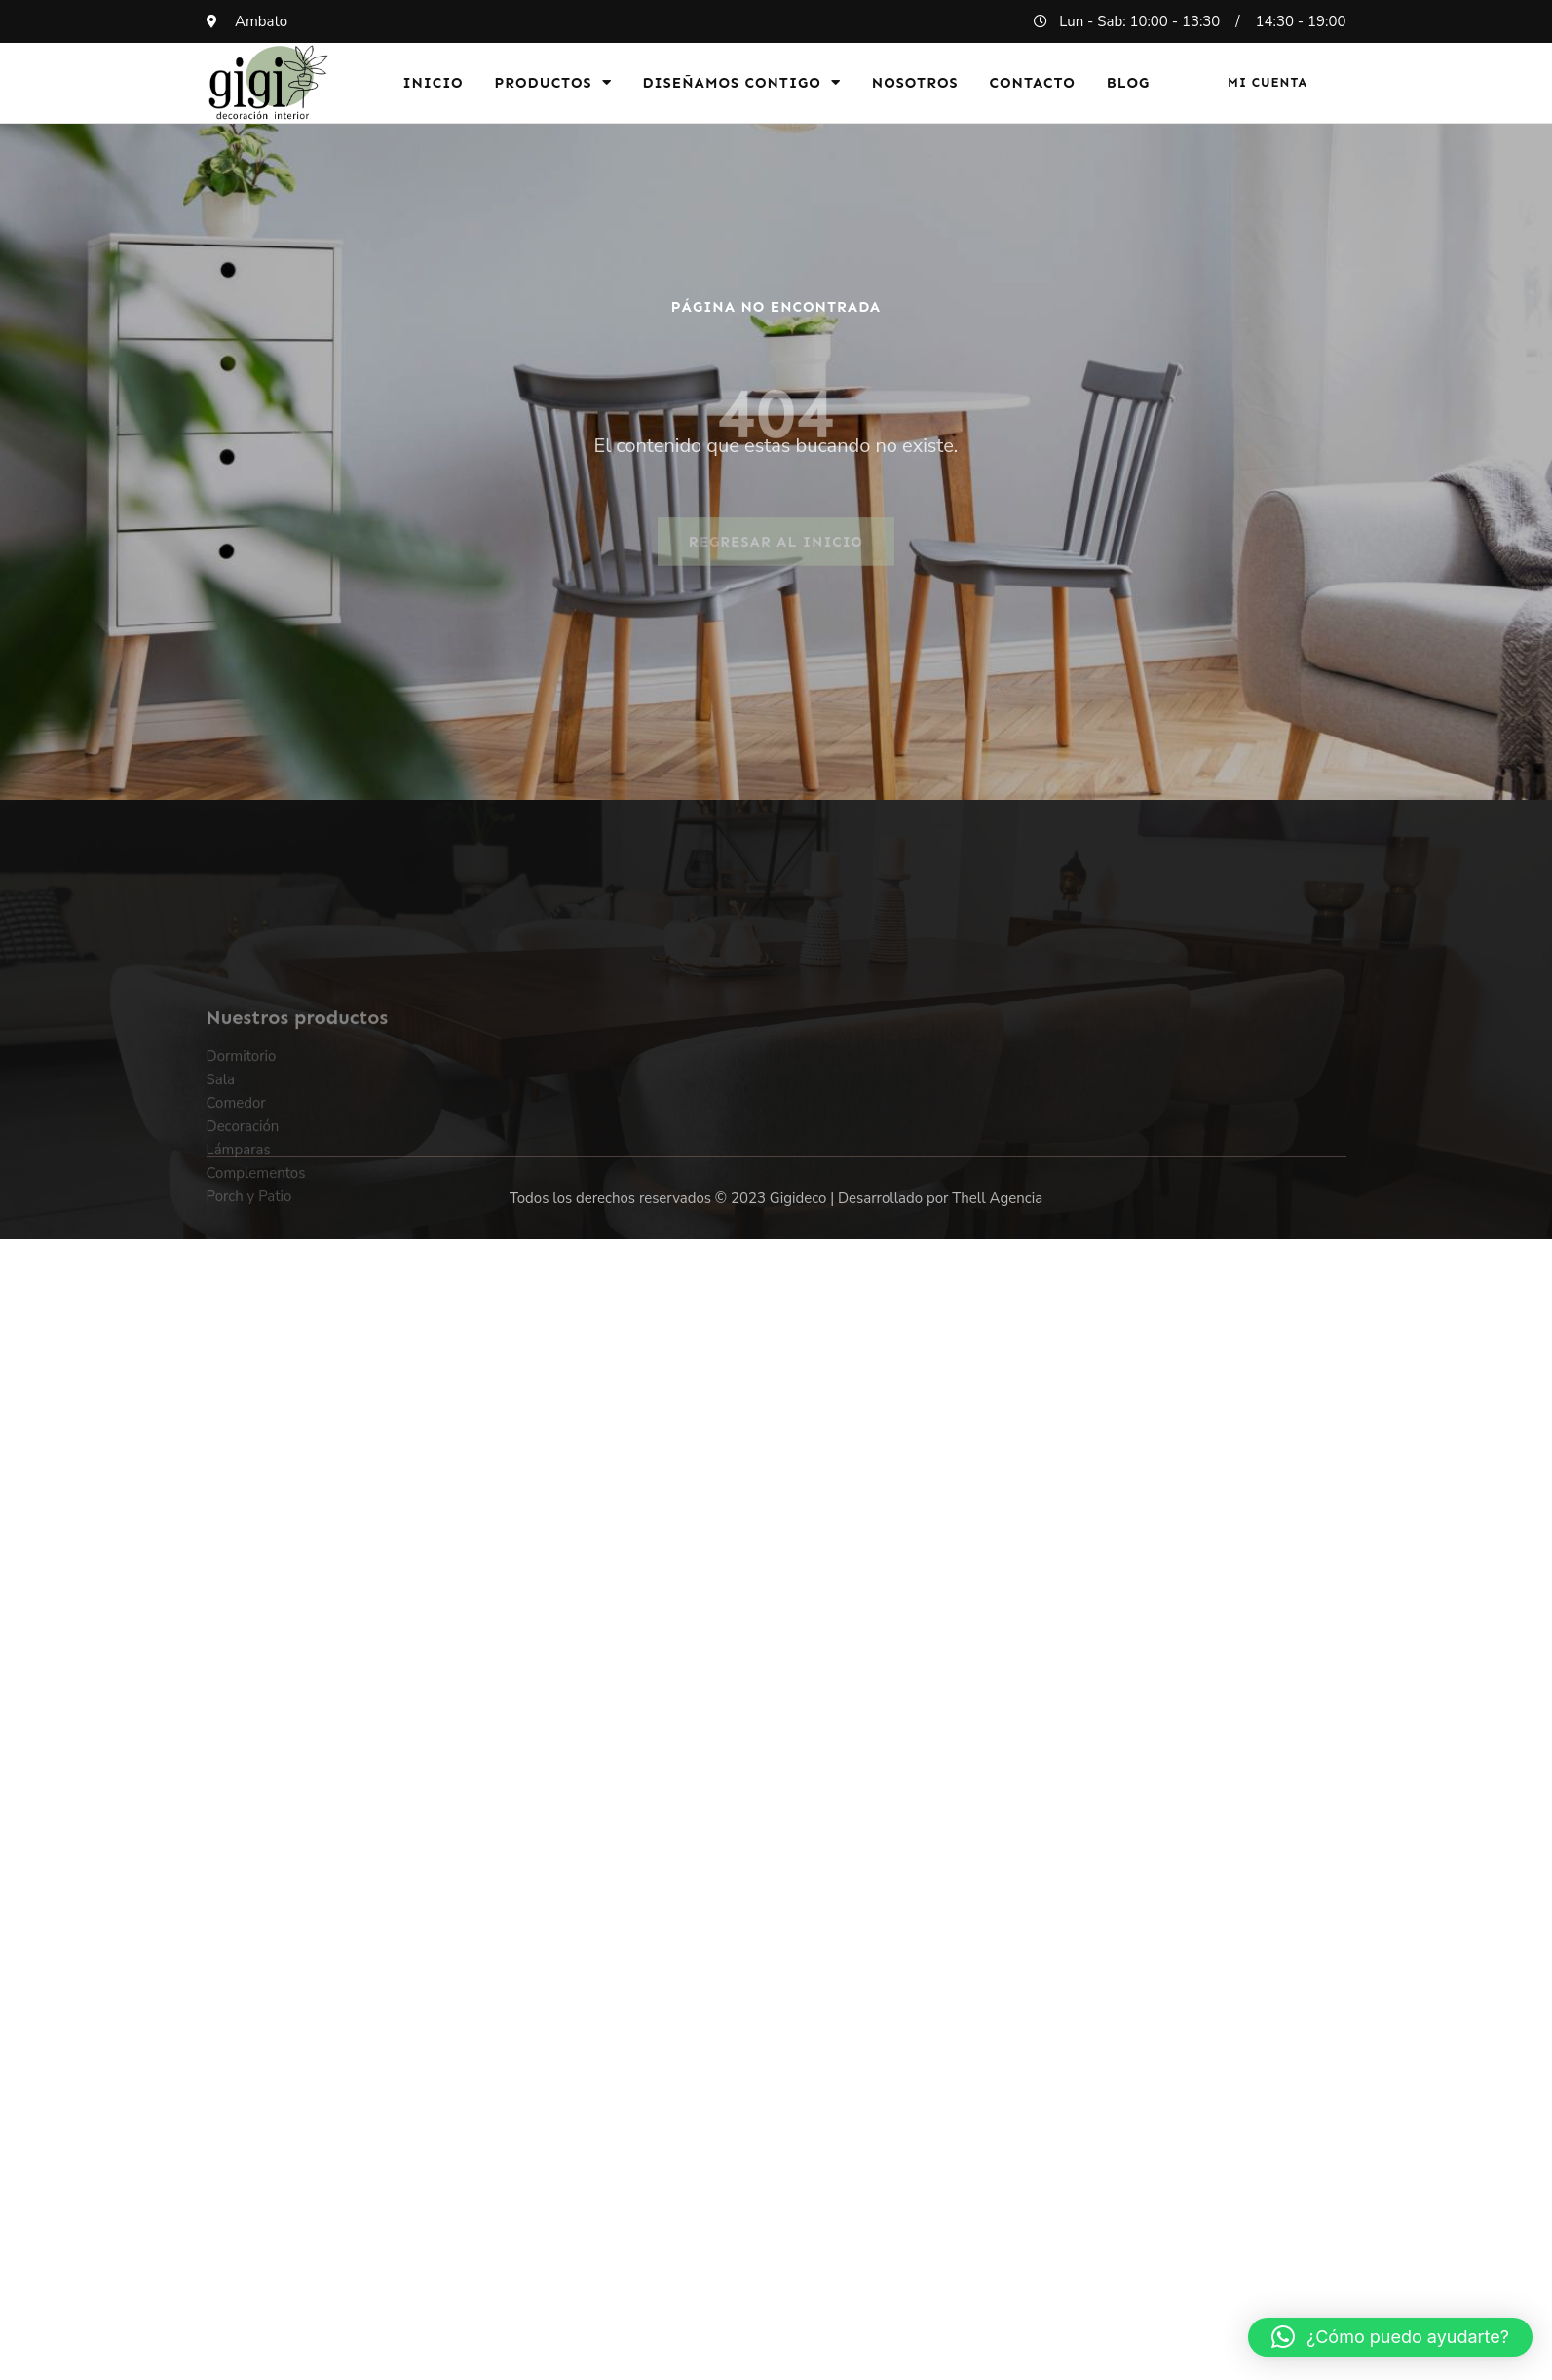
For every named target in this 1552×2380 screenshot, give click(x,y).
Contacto (1033, 83)
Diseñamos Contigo (742, 82)
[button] (1390, 2337)
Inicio (432, 83)
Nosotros (915, 83)
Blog (1129, 83)
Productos (553, 82)
